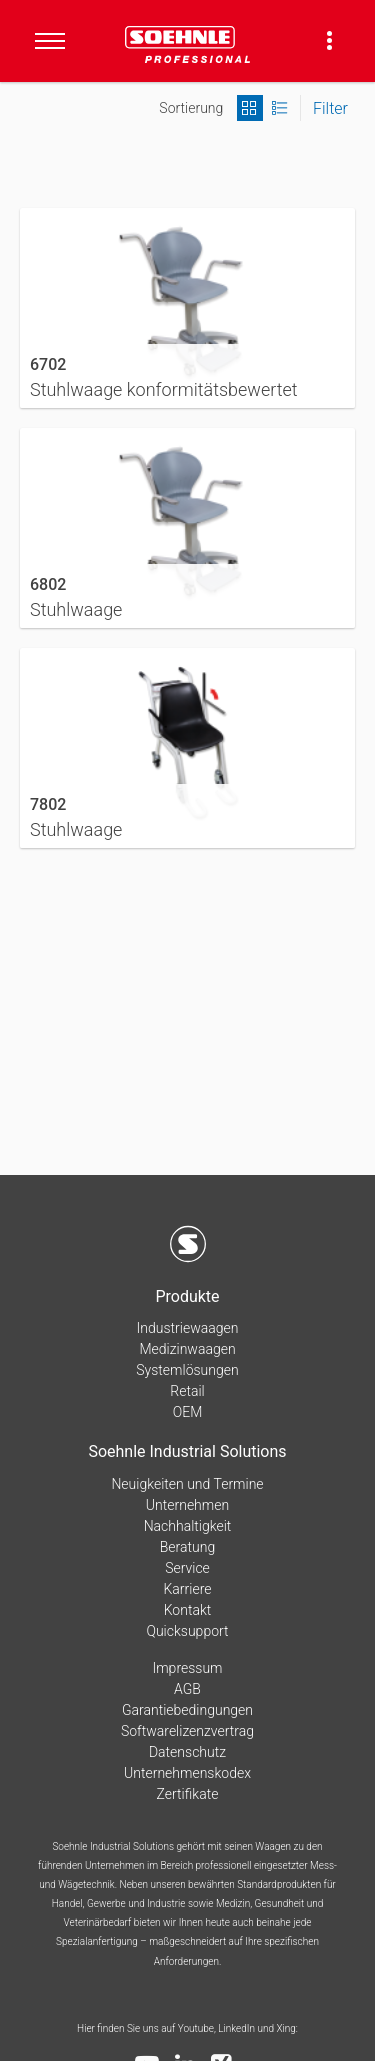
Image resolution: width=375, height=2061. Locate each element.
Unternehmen (187, 1505)
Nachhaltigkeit (188, 1526)
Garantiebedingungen (187, 1710)
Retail (187, 1391)
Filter (330, 108)
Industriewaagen (188, 1328)
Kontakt (188, 1610)
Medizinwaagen (187, 1349)
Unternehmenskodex (187, 1773)
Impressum (187, 1668)
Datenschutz (187, 1752)
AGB (187, 1689)
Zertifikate (188, 1794)
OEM (188, 1412)
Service (187, 1568)
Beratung (187, 1547)
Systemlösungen (187, 1370)
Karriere (188, 1589)
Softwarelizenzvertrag (187, 1731)
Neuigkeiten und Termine (187, 1484)
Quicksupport (187, 1631)
